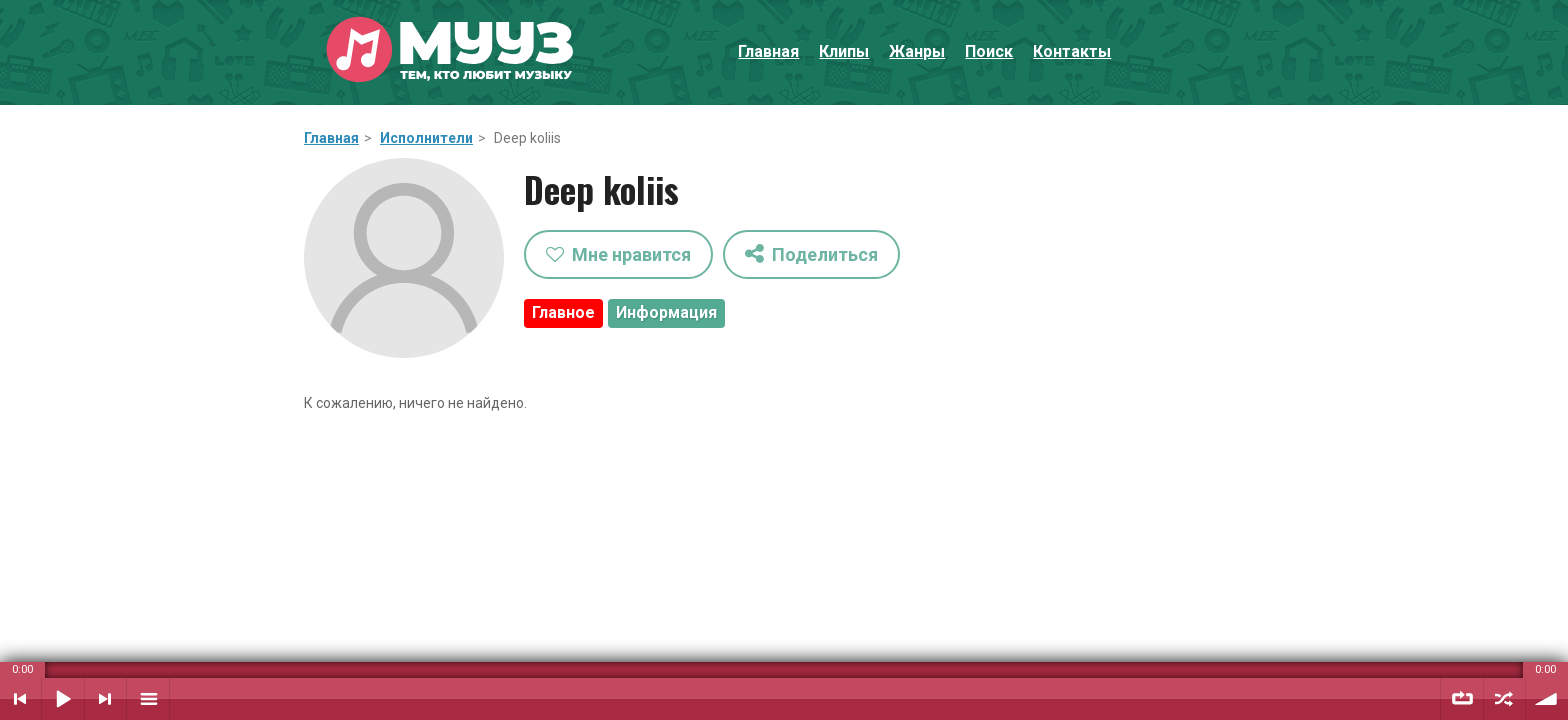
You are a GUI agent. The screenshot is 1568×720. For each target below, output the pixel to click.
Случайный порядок (1504, 699)
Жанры (917, 51)
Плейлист (148, 699)
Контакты (1072, 51)
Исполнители (426, 138)
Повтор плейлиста (1462, 699)
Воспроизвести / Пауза (63, 699)
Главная (768, 51)
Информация (666, 312)
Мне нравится (618, 254)
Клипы (844, 51)
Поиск (989, 51)
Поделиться (811, 253)
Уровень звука (1547, 699)
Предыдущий (20, 699)
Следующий (105, 699)
